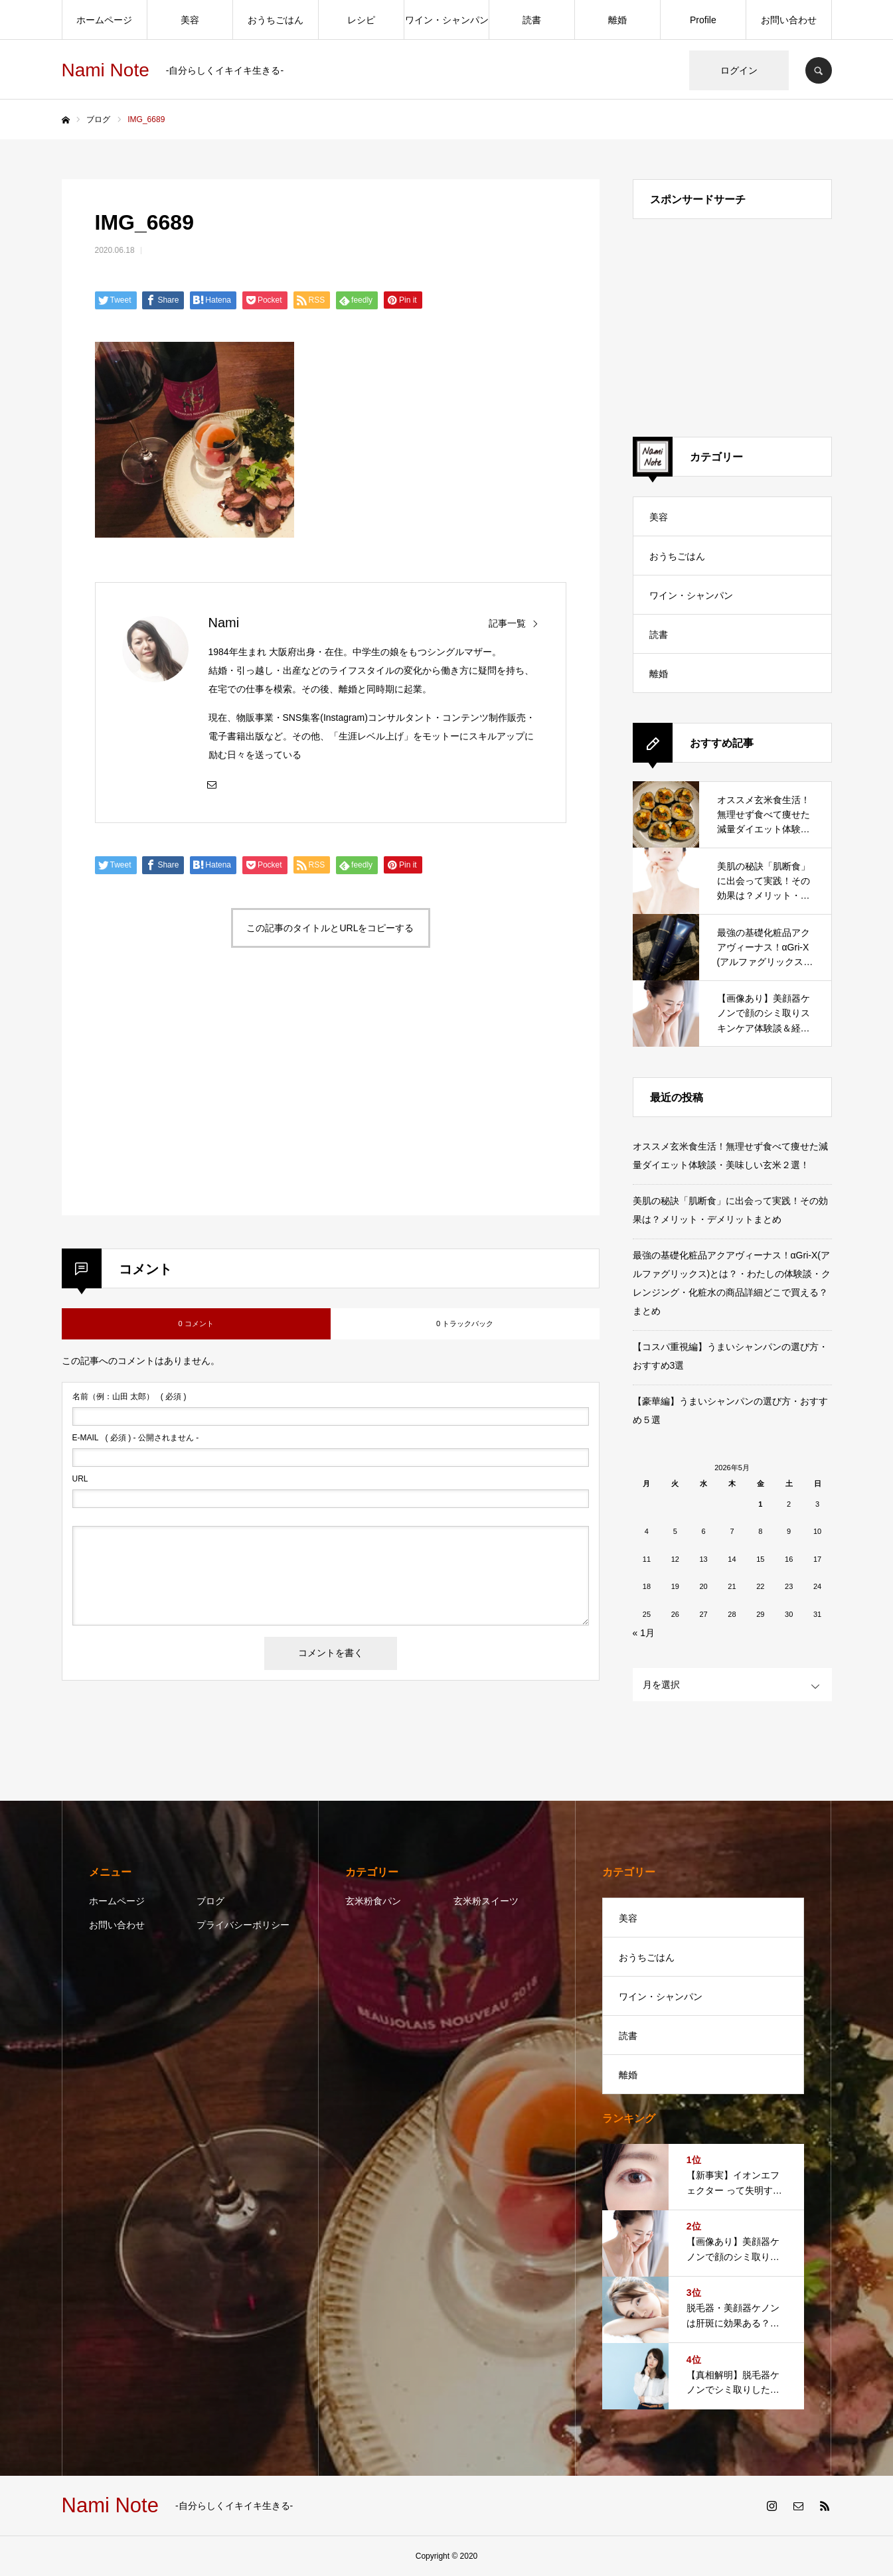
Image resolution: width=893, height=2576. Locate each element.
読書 (532, 20)
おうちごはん (275, 20)
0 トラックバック (464, 1323)
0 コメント (195, 1323)
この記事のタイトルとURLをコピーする (330, 928)
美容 (190, 20)
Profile (703, 20)
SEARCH (818, 70)
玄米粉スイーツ (486, 1901)
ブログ (210, 1901)
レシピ (361, 20)
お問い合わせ (789, 20)
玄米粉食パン (373, 1901)
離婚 (617, 20)
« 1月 (644, 1633)
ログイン (739, 70)
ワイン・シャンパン (447, 20)
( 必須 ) (129, 1397)
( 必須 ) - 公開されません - (135, 1438)
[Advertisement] (209, 1097)
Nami (224, 622)
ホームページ (104, 20)
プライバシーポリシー (243, 1925)
